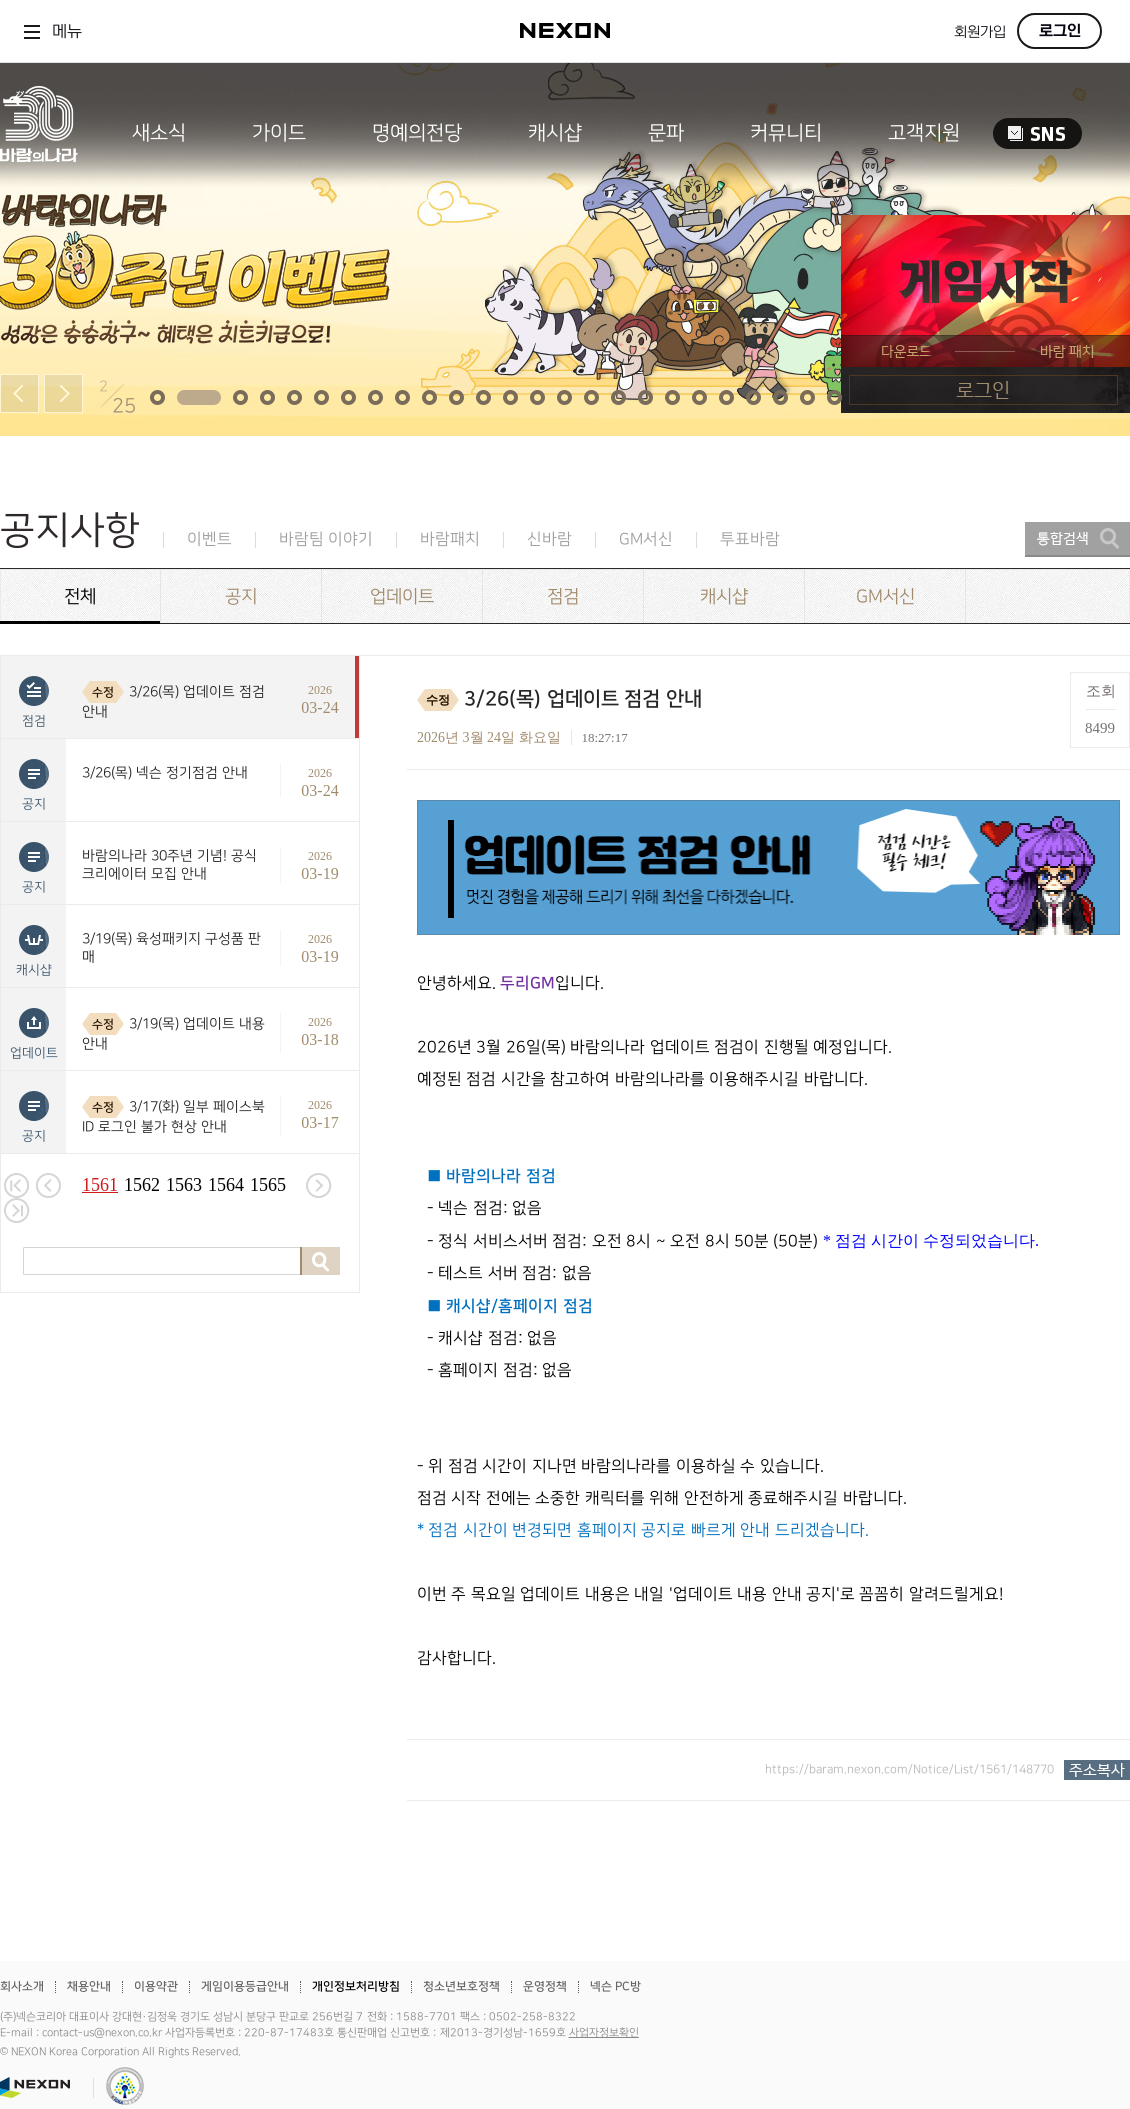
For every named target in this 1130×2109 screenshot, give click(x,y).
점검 (563, 596)
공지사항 (70, 530)
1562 (142, 1185)
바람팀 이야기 (326, 539)
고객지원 (924, 133)
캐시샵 (555, 133)
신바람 (549, 539)
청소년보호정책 (461, 1986)
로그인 (1060, 31)
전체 (80, 596)
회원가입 (980, 32)
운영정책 (545, 1986)
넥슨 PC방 (615, 1986)
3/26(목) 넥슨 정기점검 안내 (165, 772)
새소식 (159, 133)
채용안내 (89, 1986)
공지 (241, 596)
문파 (666, 133)
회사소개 (22, 1986)
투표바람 (750, 539)
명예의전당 (417, 133)
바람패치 (450, 539)
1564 (226, 1185)
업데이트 (402, 596)
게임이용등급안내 (245, 1986)
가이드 (279, 133)
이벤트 (209, 539)
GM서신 (646, 539)
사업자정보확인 (604, 2033)
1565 (268, 1185)
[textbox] (768, 1237)
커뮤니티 (786, 133)
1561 (100, 1185)
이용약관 (156, 1986)
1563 (184, 1185)
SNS (1037, 133)
